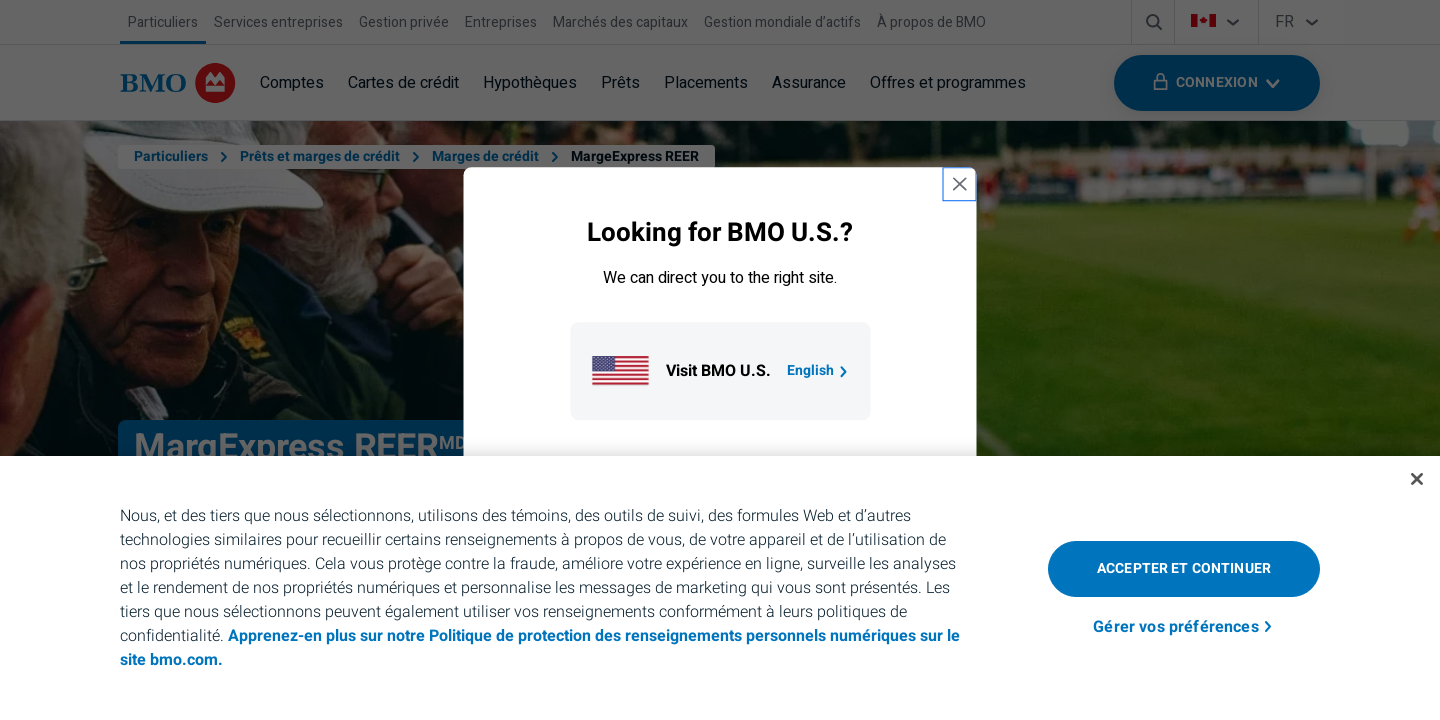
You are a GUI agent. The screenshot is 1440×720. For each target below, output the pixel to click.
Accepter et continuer (1184, 568)
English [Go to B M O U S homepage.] (818, 370)
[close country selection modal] (960, 184)
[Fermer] (1417, 479)
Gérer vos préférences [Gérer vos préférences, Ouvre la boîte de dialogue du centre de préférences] (1175, 627)
